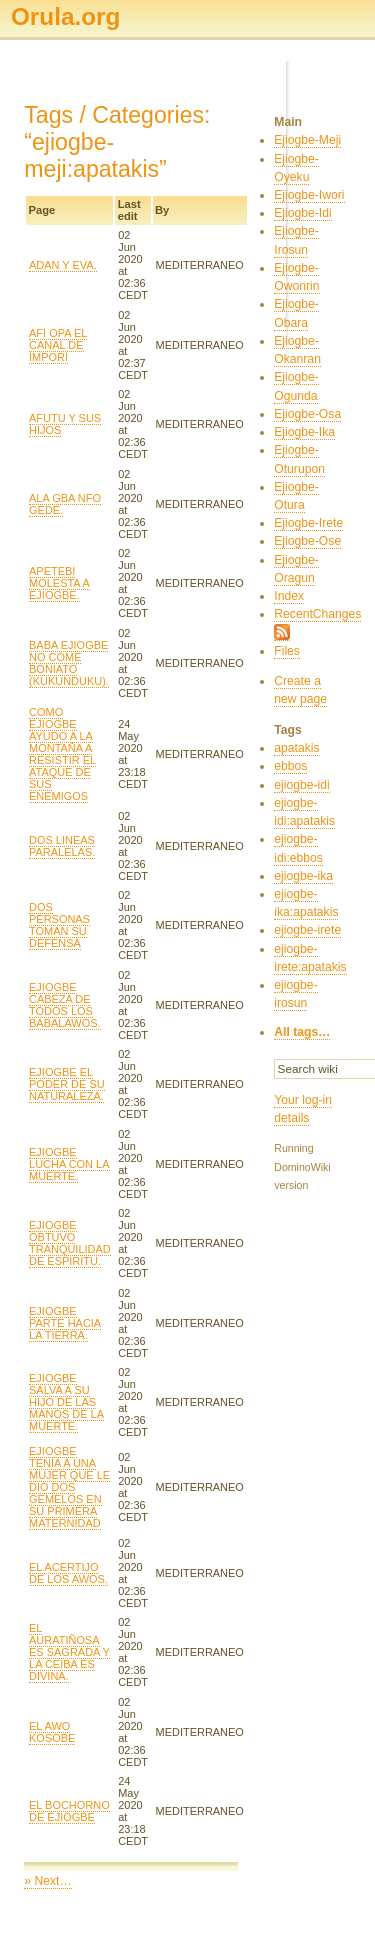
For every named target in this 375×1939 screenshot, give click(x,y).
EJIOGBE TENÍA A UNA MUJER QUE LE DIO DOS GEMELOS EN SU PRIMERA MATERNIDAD (69, 1487)
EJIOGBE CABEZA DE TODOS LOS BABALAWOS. (65, 1005)
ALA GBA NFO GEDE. (65, 504)
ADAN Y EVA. (63, 265)
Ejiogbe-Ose (307, 541)
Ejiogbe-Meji (307, 140)
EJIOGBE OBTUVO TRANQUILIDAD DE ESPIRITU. (70, 1243)
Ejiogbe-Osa (307, 414)
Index (289, 596)
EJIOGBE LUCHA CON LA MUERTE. (69, 1164)
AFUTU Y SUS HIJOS (65, 424)
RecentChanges (317, 614)
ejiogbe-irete (307, 930)
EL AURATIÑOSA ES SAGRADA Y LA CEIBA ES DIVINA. (69, 1652)
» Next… (47, 1881)
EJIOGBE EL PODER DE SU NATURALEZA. (67, 1084)
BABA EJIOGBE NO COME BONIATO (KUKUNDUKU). (69, 663)
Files (287, 651)
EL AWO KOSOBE (52, 1732)
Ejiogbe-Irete (308, 523)
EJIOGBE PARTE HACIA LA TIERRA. (65, 1323)
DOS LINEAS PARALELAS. (62, 846)
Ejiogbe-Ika (304, 432)
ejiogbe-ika (303, 876)
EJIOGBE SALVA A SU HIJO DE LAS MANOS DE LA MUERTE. (66, 1402)
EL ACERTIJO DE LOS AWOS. (68, 1573)
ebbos (290, 766)
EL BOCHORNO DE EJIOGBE (69, 1811)
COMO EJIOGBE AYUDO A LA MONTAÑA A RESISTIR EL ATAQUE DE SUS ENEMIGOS (62, 754)
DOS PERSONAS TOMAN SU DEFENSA (59, 925)
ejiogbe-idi (301, 785)
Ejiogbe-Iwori (309, 195)
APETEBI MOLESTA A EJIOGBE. (59, 583)
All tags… (302, 1032)
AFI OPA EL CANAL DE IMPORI (58, 345)
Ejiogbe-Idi (302, 213)
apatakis (296, 748)
